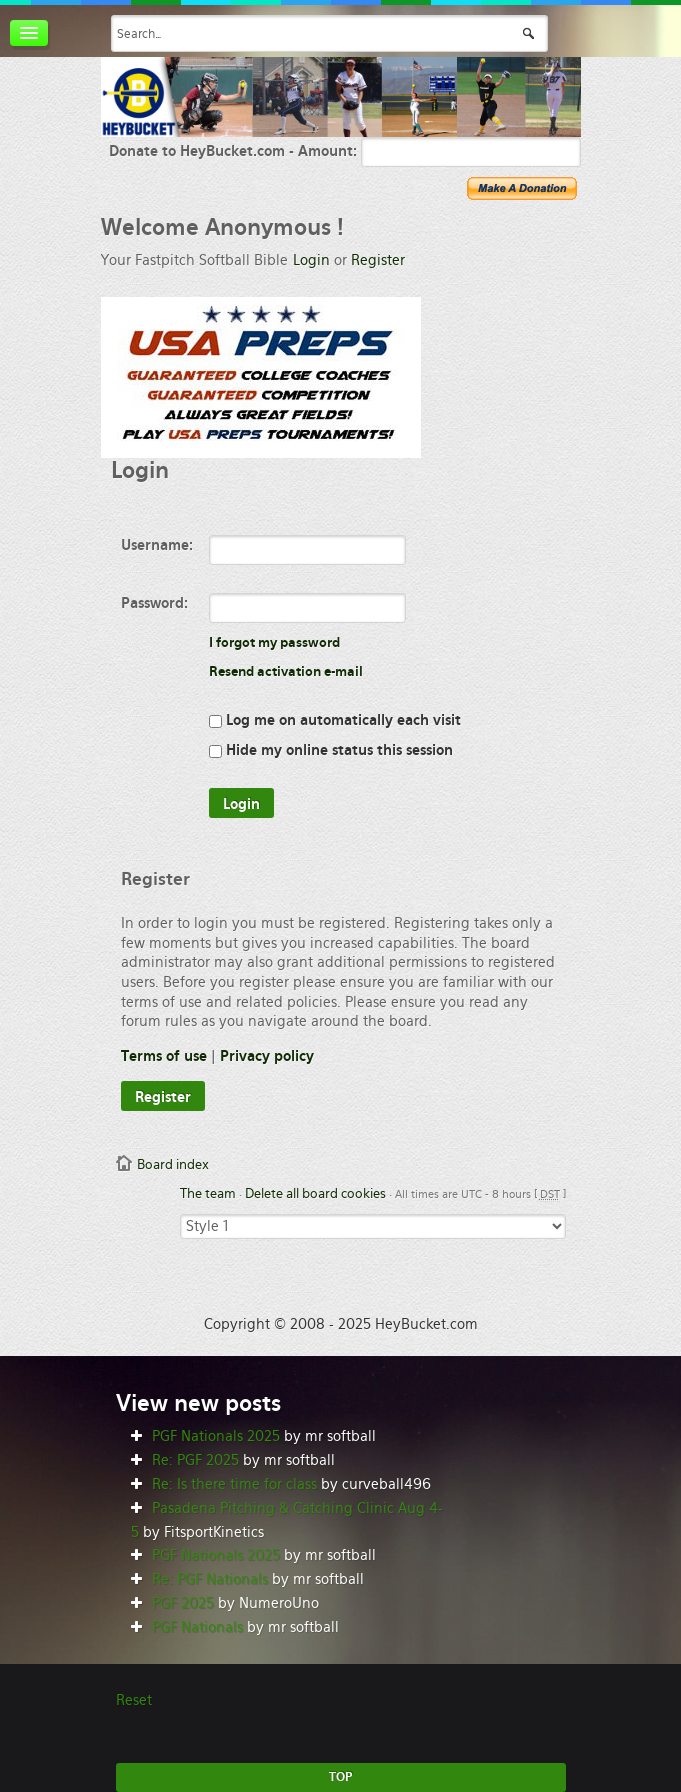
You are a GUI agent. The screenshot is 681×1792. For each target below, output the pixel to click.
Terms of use (164, 1056)
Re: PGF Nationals (210, 1579)
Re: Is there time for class (234, 1484)
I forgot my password (274, 642)
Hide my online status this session (331, 750)
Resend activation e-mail (286, 671)
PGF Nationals (197, 1627)
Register (378, 260)
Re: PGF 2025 (195, 1460)
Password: (154, 603)
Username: (157, 545)
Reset (134, 1700)
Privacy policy (267, 1056)
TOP (340, 1777)
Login (311, 260)
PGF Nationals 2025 (216, 1436)
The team (208, 1193)
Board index (173, 1164)
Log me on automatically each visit (335, 720)
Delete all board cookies (315, 1193)
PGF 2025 (183, 1603)
